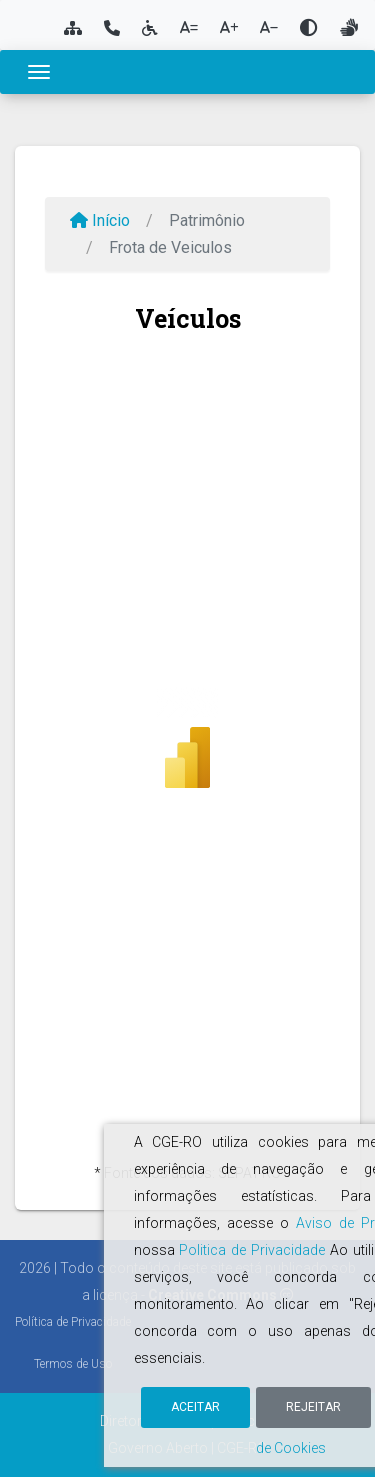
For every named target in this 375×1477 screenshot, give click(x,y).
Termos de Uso (73, 1364)
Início (100, 220)
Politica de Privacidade (252, 1250)
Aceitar (195, 1407)
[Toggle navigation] (39, 72)
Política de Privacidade (73, 1322)
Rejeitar (313, 1407)
